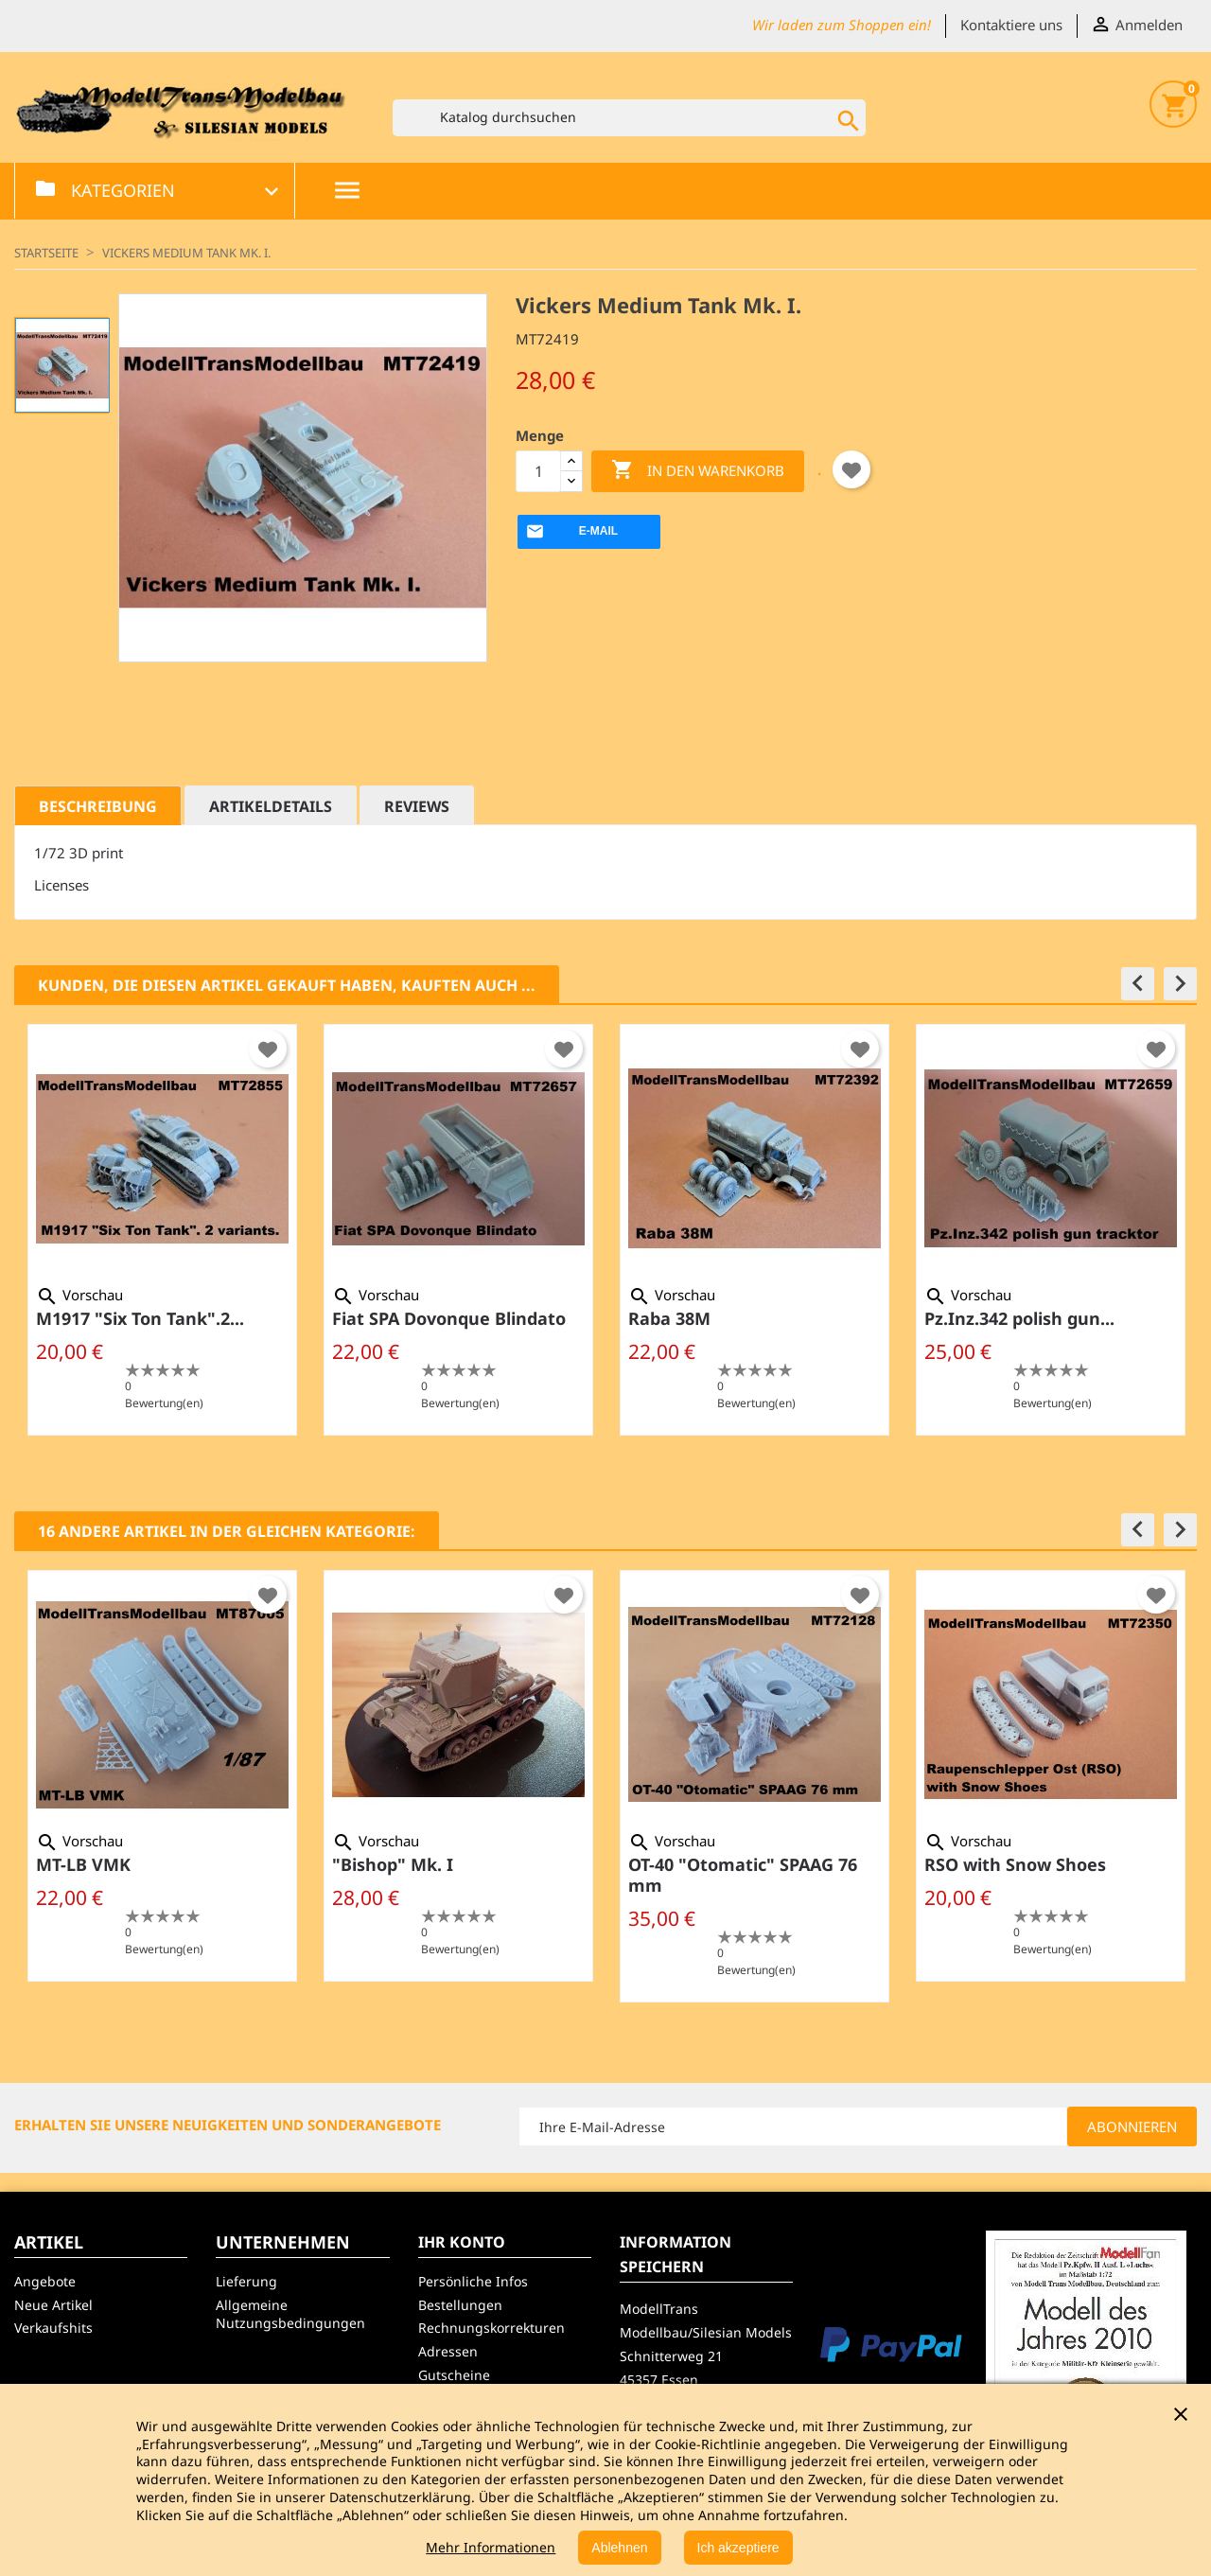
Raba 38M (669, 1318)
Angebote (45, 2281)
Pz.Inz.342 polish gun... (1019, 1318)
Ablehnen (619, 2547)
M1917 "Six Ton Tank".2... (140, 1318)
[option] (162, 1230)
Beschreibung (98, 806)
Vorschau (79, 1294)
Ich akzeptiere (738, 2547)
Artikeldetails (270, 806)
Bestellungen (460, 2305)
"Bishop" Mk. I (392, 1864)
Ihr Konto (461, 2242)
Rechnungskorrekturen (491, 2328)
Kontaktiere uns (1011, 24)
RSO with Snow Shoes (1015, 1864)
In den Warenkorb (697, 471)
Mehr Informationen (490, 2547)
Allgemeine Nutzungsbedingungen (290, 2314)
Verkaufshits (53, 2328)
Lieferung (246, 2281)
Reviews (416, 806)
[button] (1137, 983)
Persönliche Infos (473, 2281)
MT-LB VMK (83, 1864)
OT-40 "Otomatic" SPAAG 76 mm (742, 1875)
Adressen (448, 2351)
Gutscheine (454, 2375)
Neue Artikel (53, 2305)
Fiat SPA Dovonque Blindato (449, 1318)
